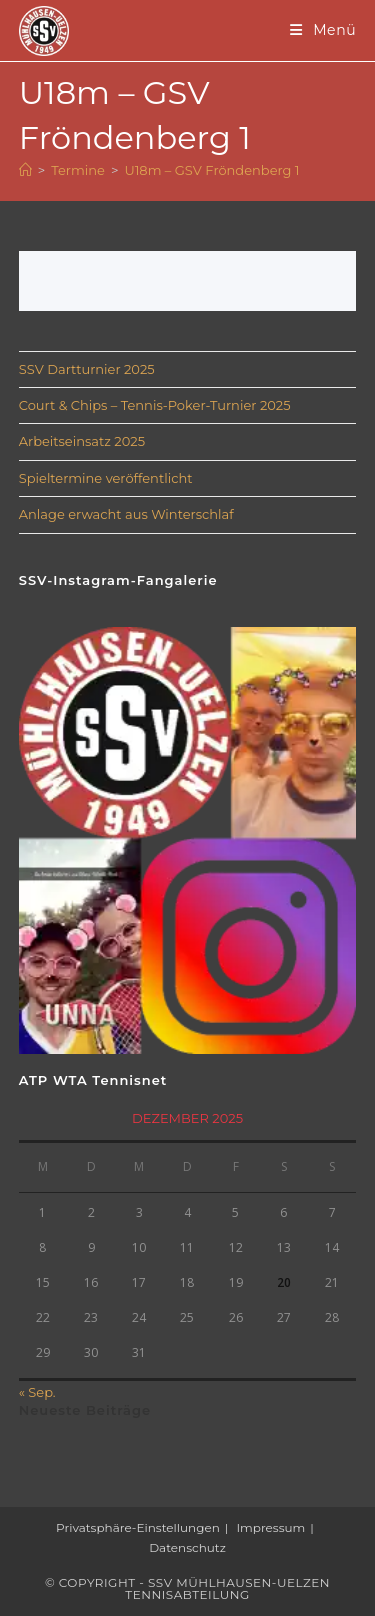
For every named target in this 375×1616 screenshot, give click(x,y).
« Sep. (37, 1392)
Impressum (270, 1527)
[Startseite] (25, 170)
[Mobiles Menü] (323, 30)
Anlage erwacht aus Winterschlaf (126, 514)
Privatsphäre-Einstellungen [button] (138, 1527)
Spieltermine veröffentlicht (106, 478)
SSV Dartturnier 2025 (87, 369)
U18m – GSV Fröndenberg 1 (211, 170)
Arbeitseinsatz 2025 (82, 441)
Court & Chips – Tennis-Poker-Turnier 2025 (155, 405)
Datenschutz (187, 1547)
